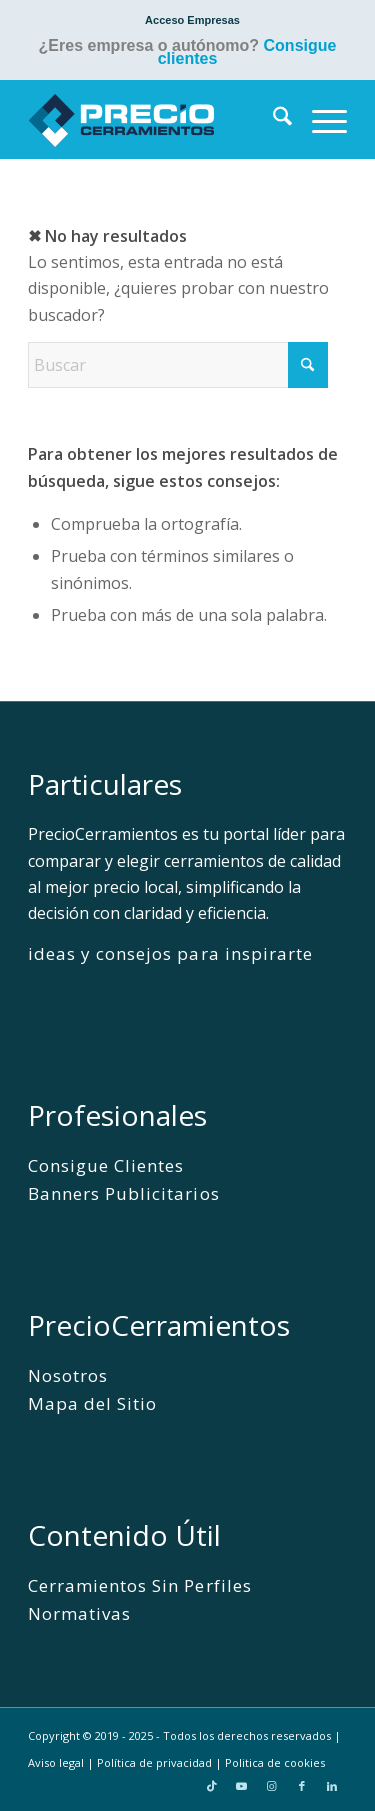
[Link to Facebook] (302, 1786)
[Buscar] (272, 119)
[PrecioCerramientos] (155, 119)
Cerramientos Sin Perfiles (140, 1585)
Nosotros (68, 1375)
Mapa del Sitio (92, 1403)
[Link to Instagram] (272, 1786)
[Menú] (319, 119)
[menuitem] (192, 20)
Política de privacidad (154, 1762)
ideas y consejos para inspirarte (170, 953)
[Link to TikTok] (212, 1786)
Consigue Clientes (106, 1165)
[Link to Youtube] (242, 1786)
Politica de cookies (275, 1762)
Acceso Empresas (192, 20)
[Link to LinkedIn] (332, 1786)
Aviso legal (56, 1762)
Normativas (79, 1613)
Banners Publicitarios (123, 1193)
